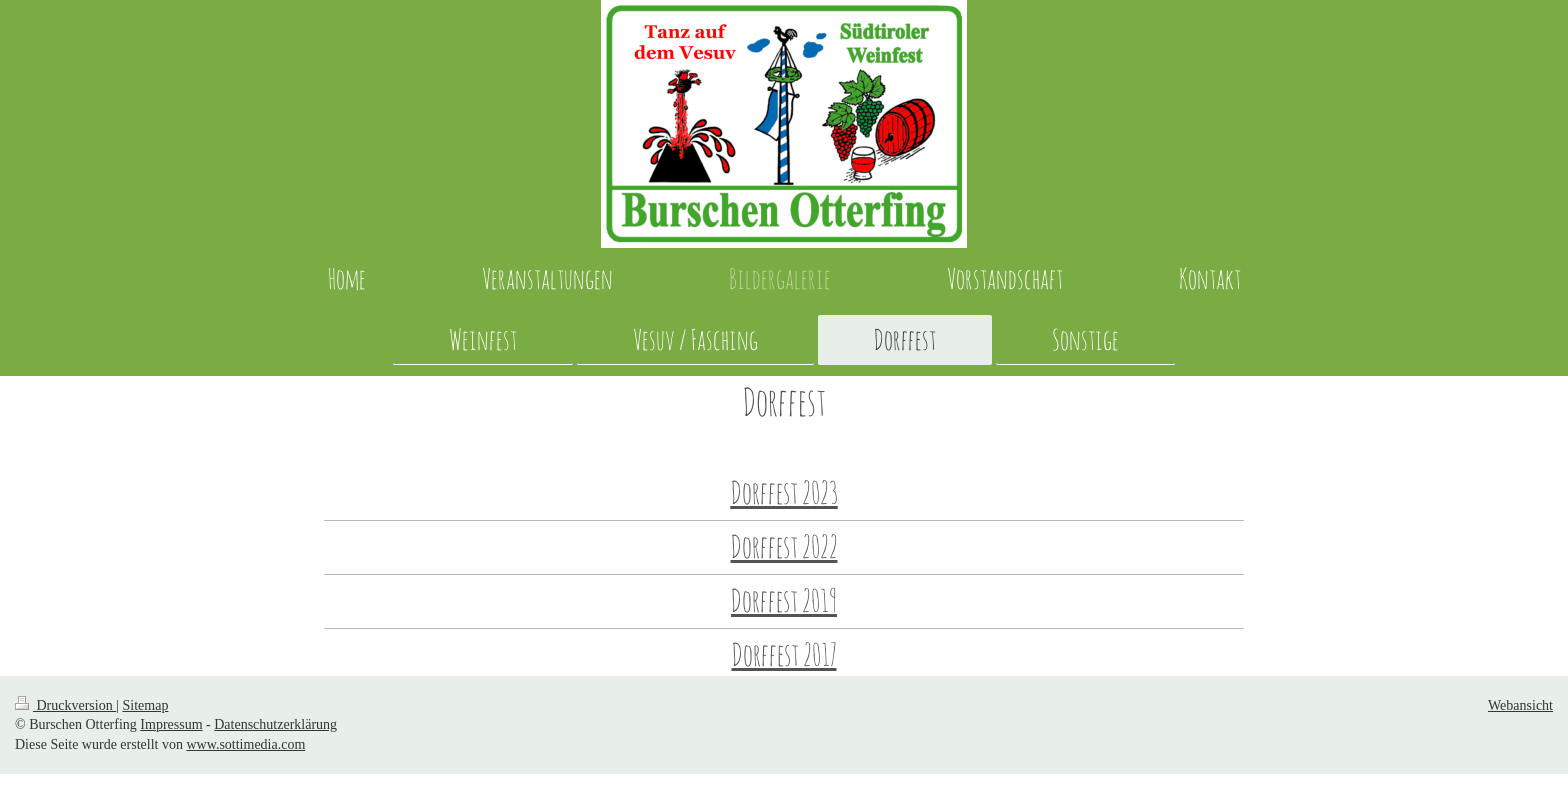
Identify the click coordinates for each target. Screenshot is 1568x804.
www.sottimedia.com (245, 744)
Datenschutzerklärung (275, 724)
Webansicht (1520, 705)
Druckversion (65, 705)
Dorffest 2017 (784, 654)
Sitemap (146, 705)
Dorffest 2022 (784, 546)
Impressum (171, 724)
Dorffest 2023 (784, 492)
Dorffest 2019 (784, 600)
